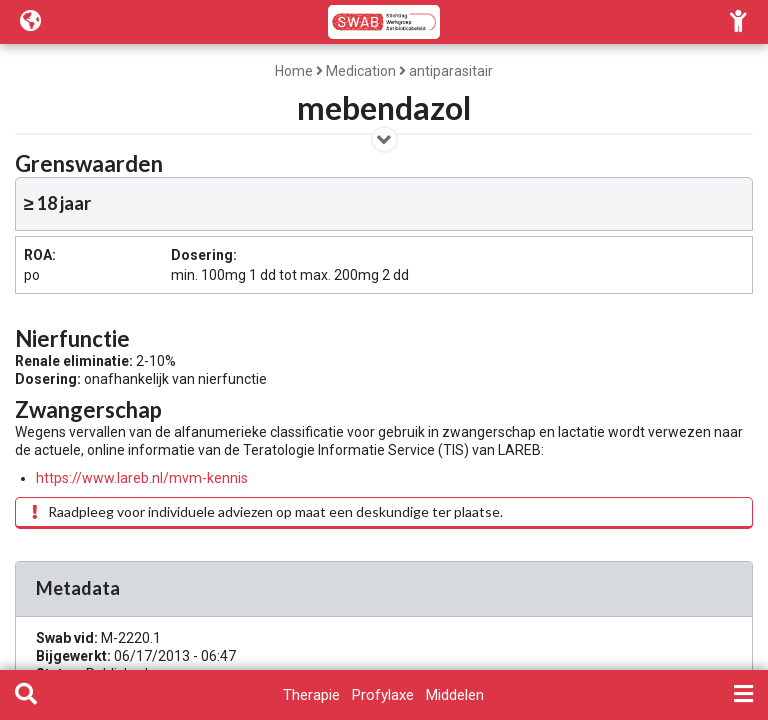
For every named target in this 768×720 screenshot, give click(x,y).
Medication (361, 71)
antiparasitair (451, 71)
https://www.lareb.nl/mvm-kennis (142, 478)
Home (294, 71)
